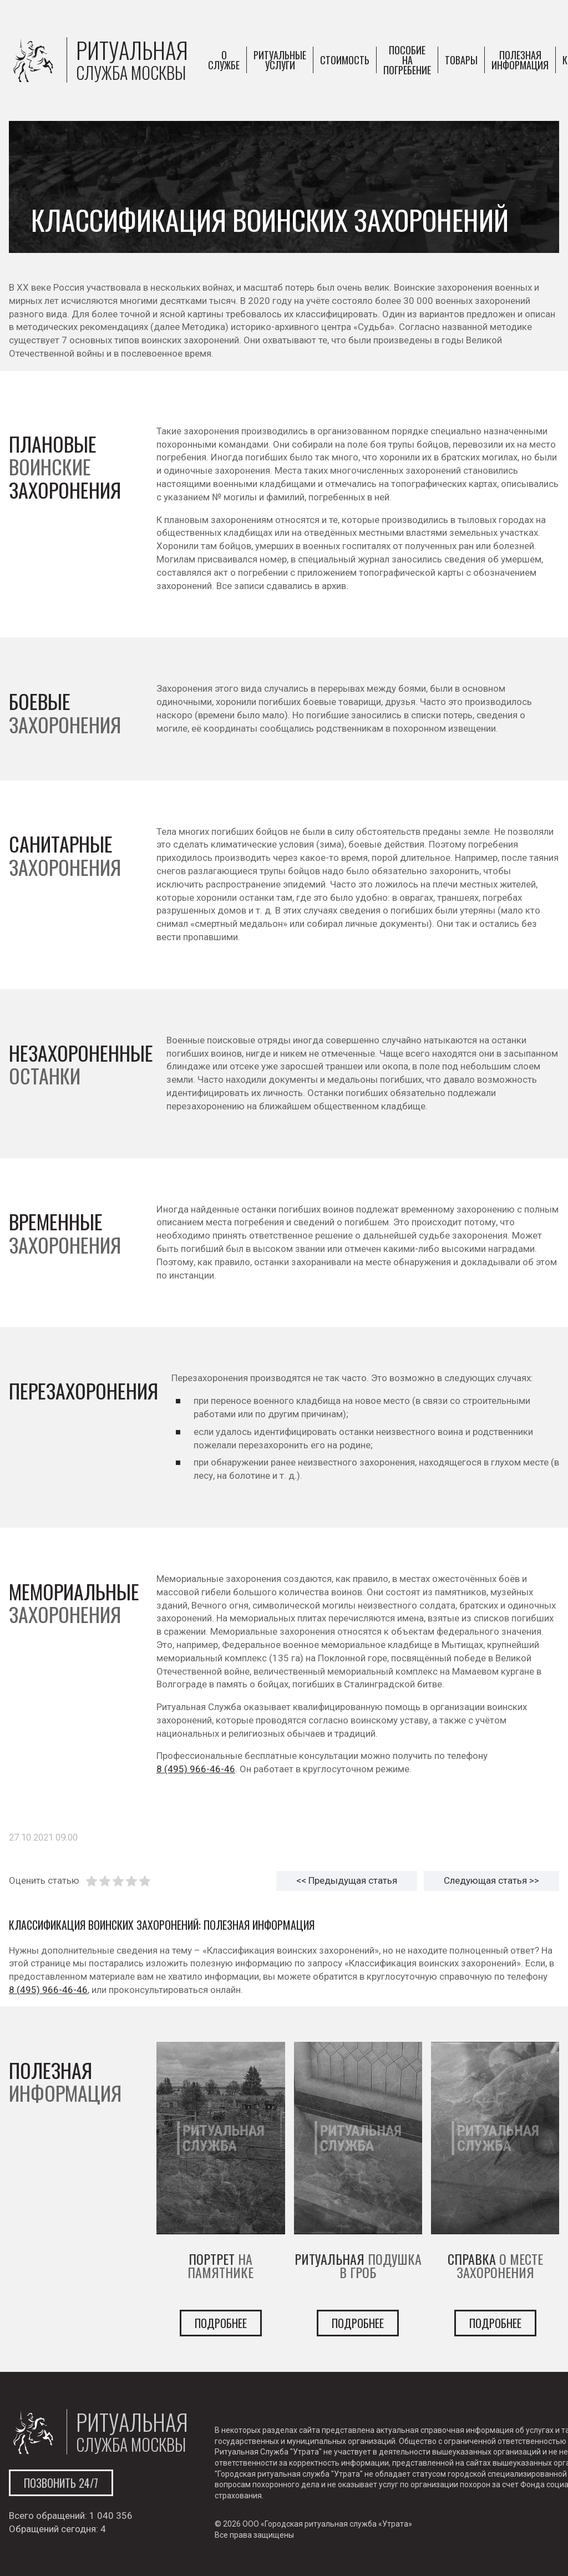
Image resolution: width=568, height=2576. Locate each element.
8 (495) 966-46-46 (195, 1768)
